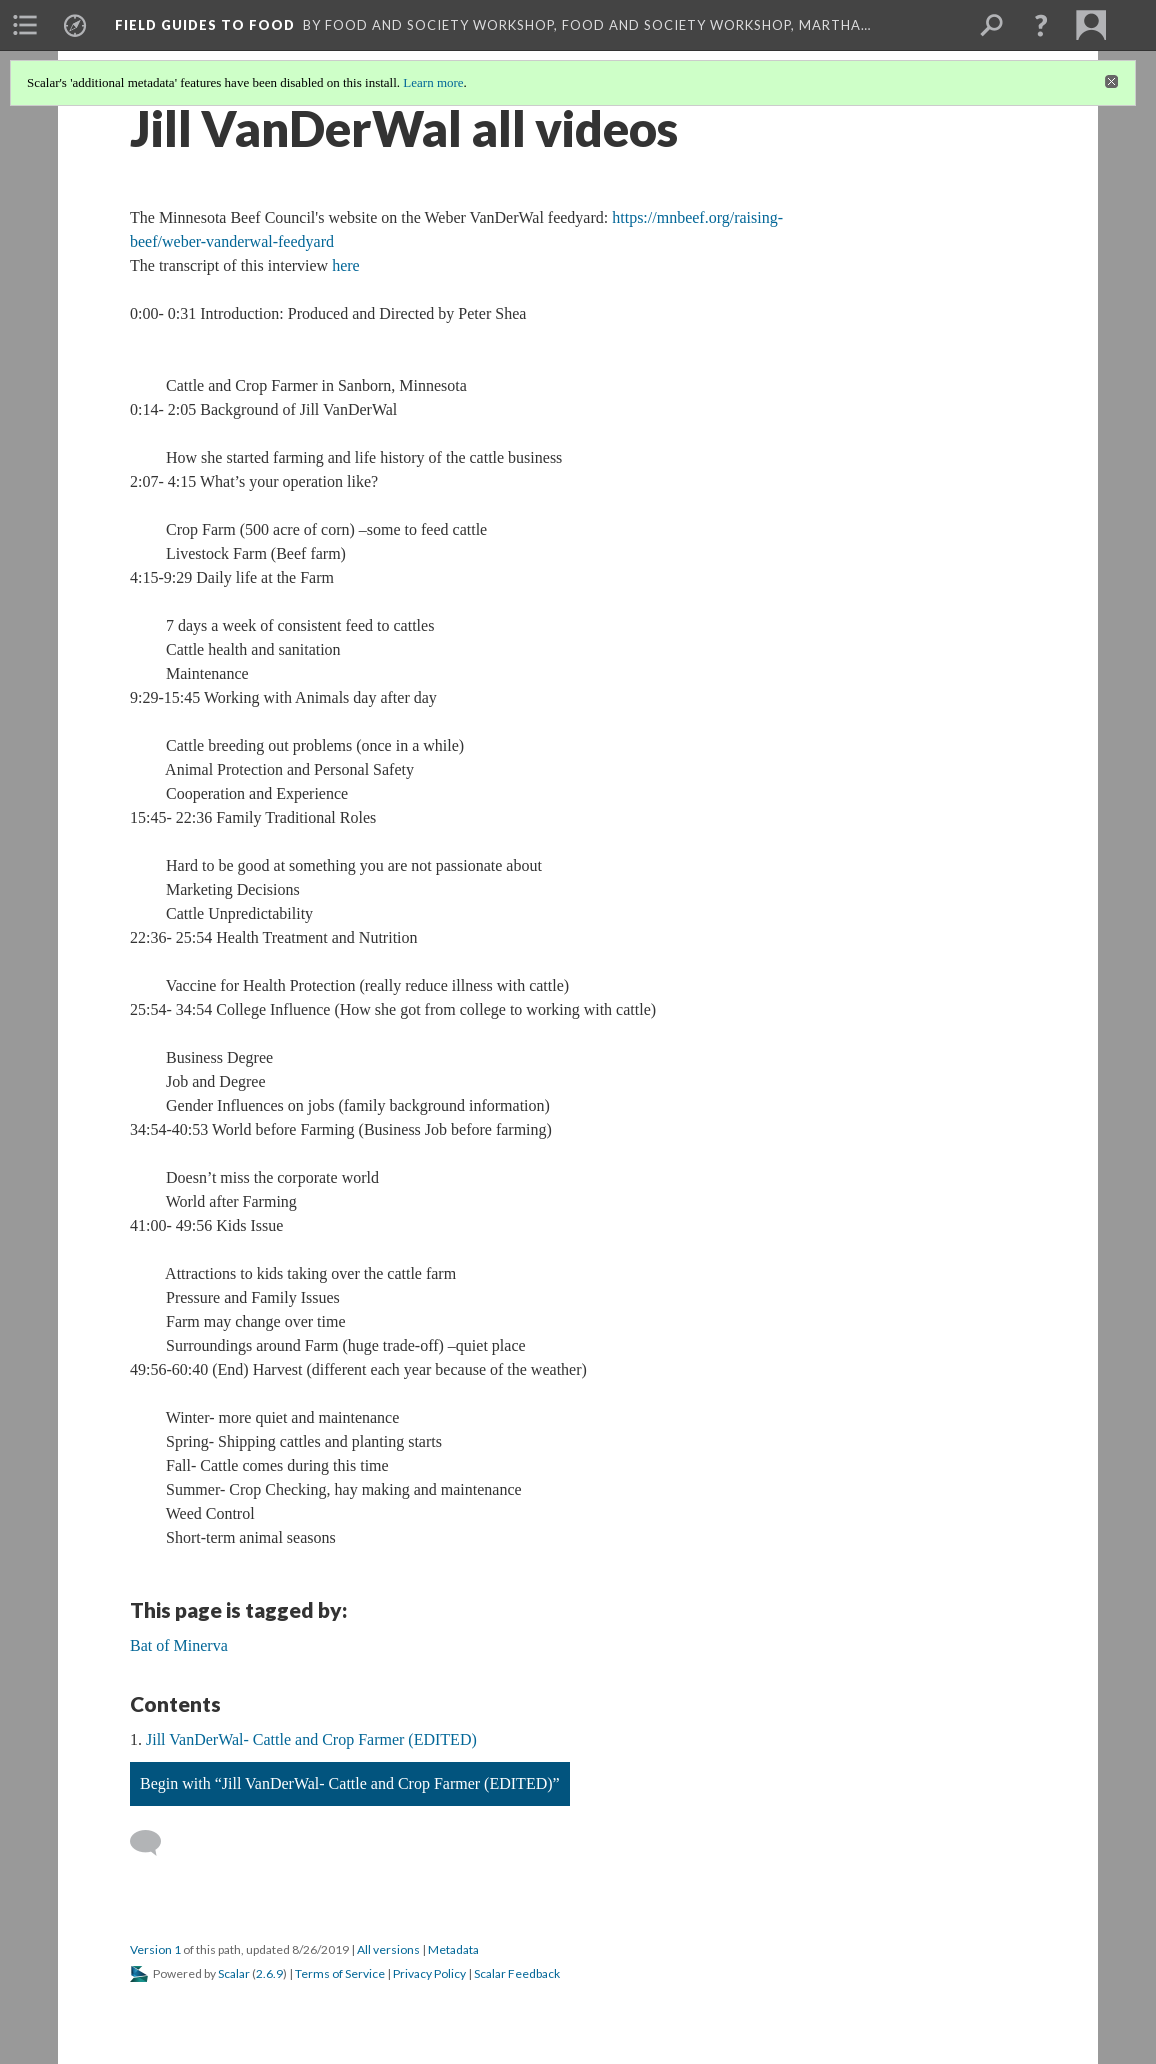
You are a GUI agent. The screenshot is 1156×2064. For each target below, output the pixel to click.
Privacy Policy (429, 1973)
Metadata (453, 1949)
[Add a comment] (154, 1843)
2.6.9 (269, 1973)
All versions (388, 1949)
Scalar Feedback (517, 1973)
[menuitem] (25, 25)
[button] (1041, 25)
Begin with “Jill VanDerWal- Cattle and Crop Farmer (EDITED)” (350, 1783)
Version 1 (155, 1949)
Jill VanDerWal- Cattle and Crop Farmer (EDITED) (311, 1739)
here (346, 265)
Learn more (433, 82)
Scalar (234, 1973)
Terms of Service (340, 1973)
